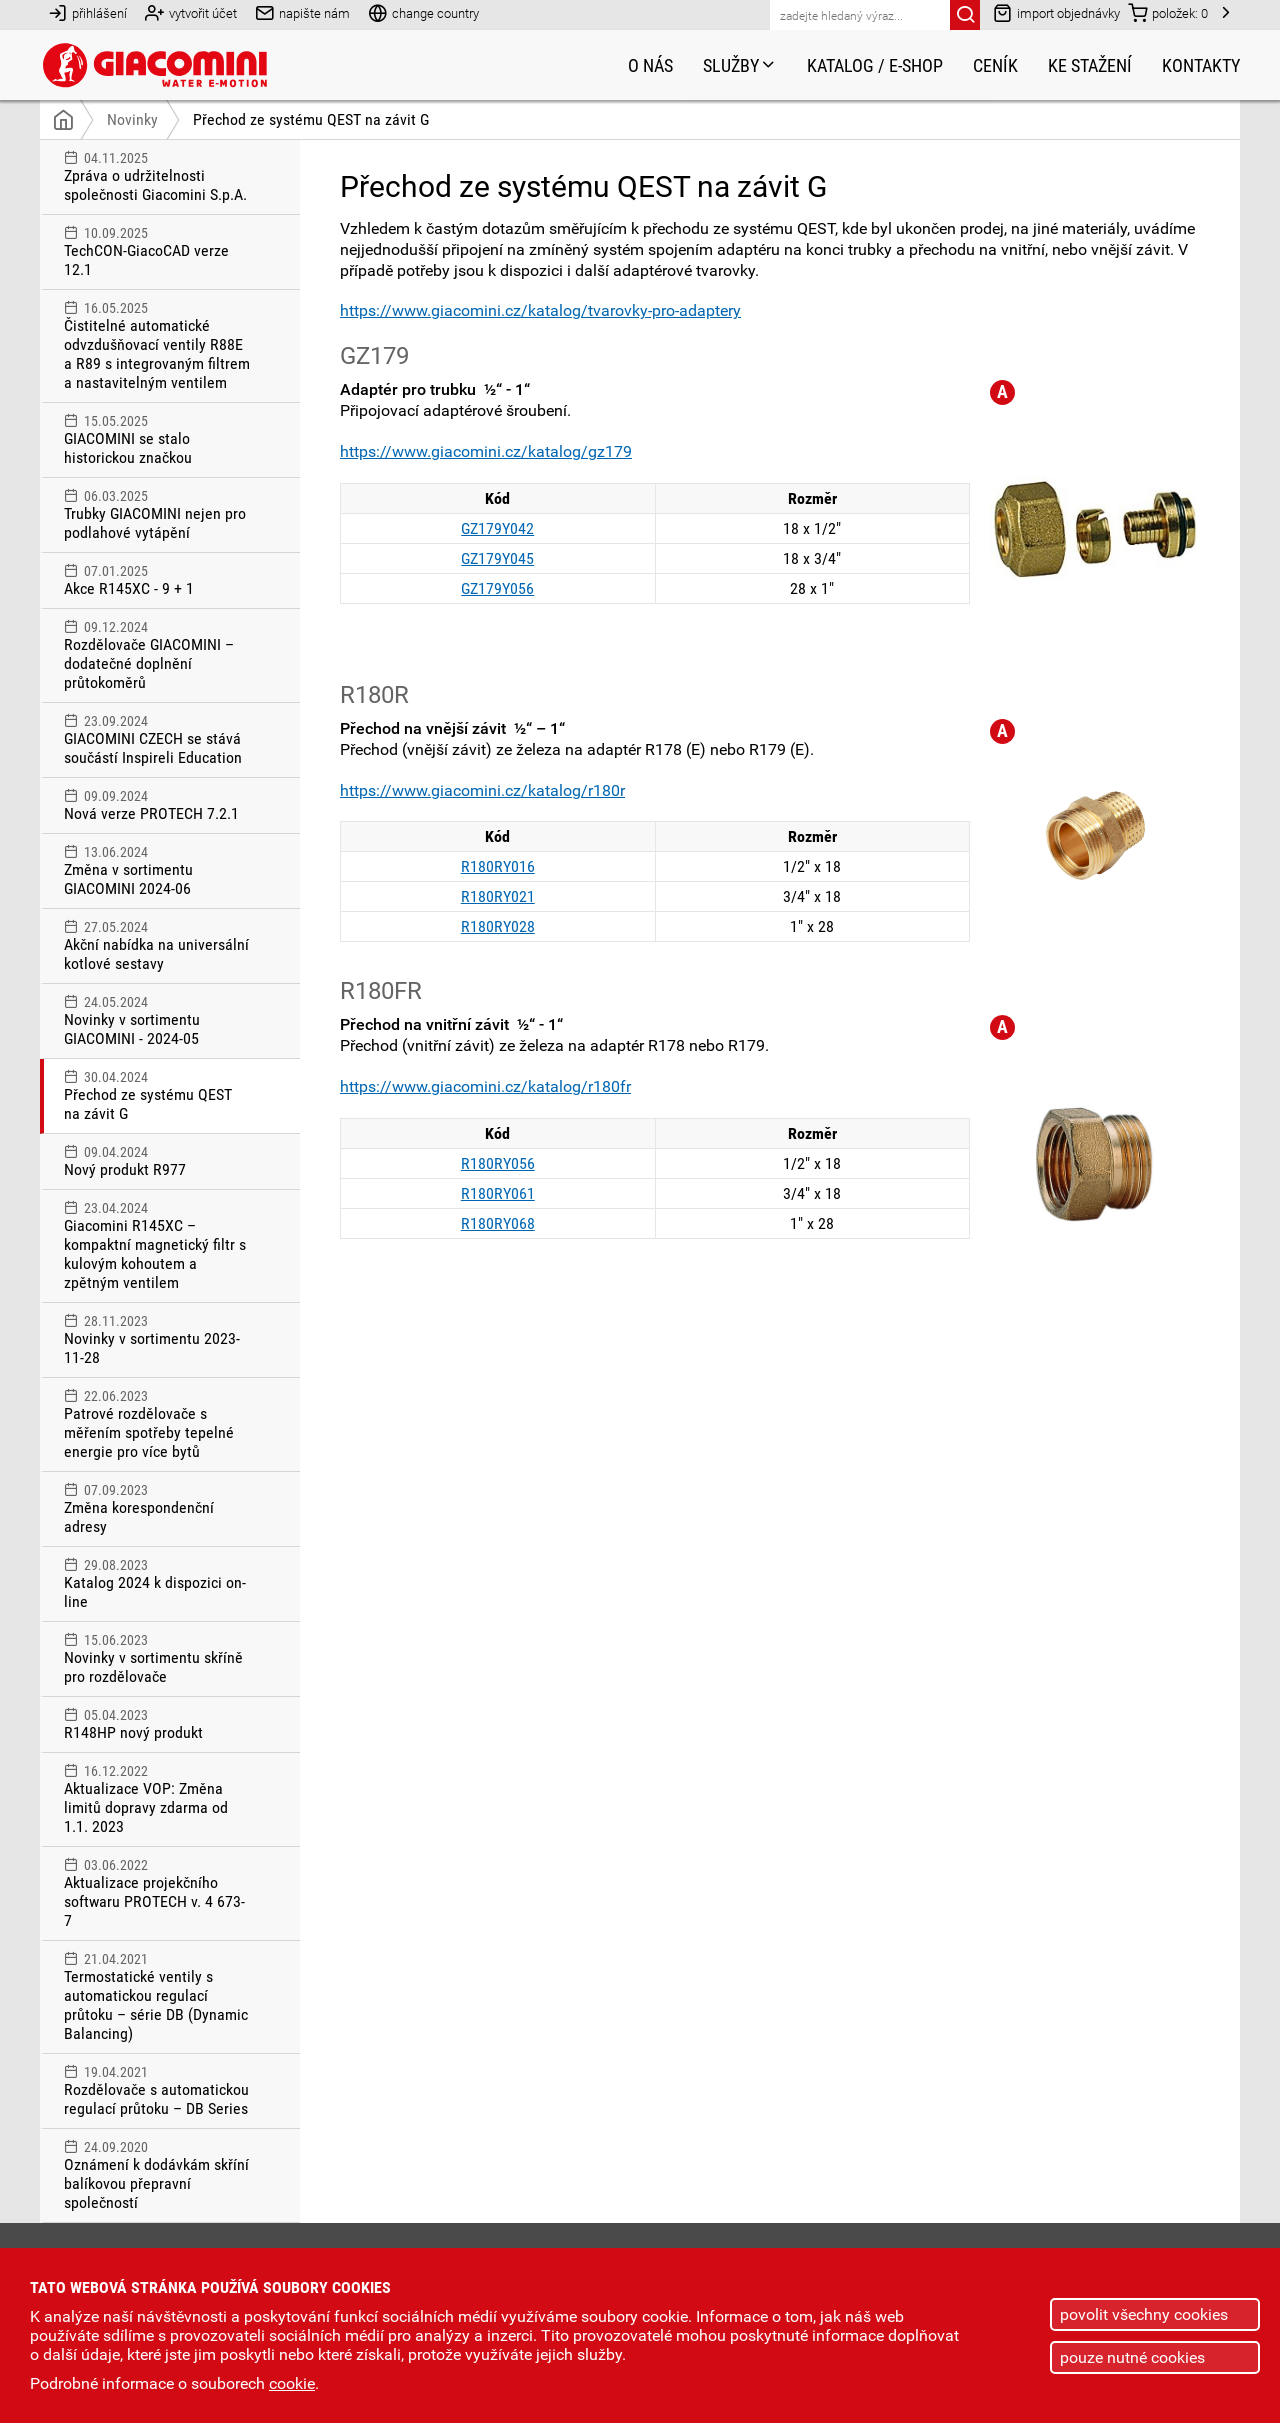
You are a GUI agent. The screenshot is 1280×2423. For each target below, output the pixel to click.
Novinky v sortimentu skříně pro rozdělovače (157, 1659)
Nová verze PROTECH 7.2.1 (157, 805)
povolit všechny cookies (1144, 2314)
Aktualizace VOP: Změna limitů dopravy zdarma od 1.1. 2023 (157, 1799)
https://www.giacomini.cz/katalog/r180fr (485, 1086)
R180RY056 (498, 1163)
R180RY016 (498, 866)
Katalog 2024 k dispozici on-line (157, 1584)
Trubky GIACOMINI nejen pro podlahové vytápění (157, 515)
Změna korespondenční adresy (157, 1509)
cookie (292, 2383)
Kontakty (1201, 65)
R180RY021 (498, 896)
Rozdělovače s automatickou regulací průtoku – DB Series (157, 2091)
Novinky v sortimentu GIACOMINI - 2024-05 (157, 1021)
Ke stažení (1090, 65)
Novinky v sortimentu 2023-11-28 (157, 1340)
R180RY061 (498, 1193)
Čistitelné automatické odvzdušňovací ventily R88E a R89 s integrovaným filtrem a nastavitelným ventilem (157, 346)
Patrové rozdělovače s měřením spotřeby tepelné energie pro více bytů (157, 1424)
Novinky (132, 119)
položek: (1168, 12)
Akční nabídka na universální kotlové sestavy (157, 946)
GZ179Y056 (497, 588)
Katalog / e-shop (875, 65)
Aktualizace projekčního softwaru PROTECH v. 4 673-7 (157, 1893)
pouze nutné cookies (1132, 2357)
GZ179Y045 (497, 558)
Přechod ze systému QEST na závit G (311, 119)
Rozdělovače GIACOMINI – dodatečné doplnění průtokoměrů (157, 655)
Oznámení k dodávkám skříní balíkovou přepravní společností (157, 2175)
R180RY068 (498, 1223)
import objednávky (1056, 12)
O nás (650, 65)
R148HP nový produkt (157, 1724)
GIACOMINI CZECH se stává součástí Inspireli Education (157, 740)
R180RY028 (498, 926)
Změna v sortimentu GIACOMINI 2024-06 (157, 871)
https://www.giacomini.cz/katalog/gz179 (486, 451)
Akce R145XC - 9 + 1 (157, 580)
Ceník (995, 65)
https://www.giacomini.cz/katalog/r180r (482, 790)
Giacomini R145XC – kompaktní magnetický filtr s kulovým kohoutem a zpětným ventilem (157, 1246)
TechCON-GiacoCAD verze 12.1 (157, 252)
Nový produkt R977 (157, 1161)
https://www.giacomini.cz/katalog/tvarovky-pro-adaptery (540, 310)
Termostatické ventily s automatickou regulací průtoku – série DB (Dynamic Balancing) (157, 1997)
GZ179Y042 (497, 528)
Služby (740, 65)
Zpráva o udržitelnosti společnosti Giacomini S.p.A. (157, 177)
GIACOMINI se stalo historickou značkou (157, 440)
